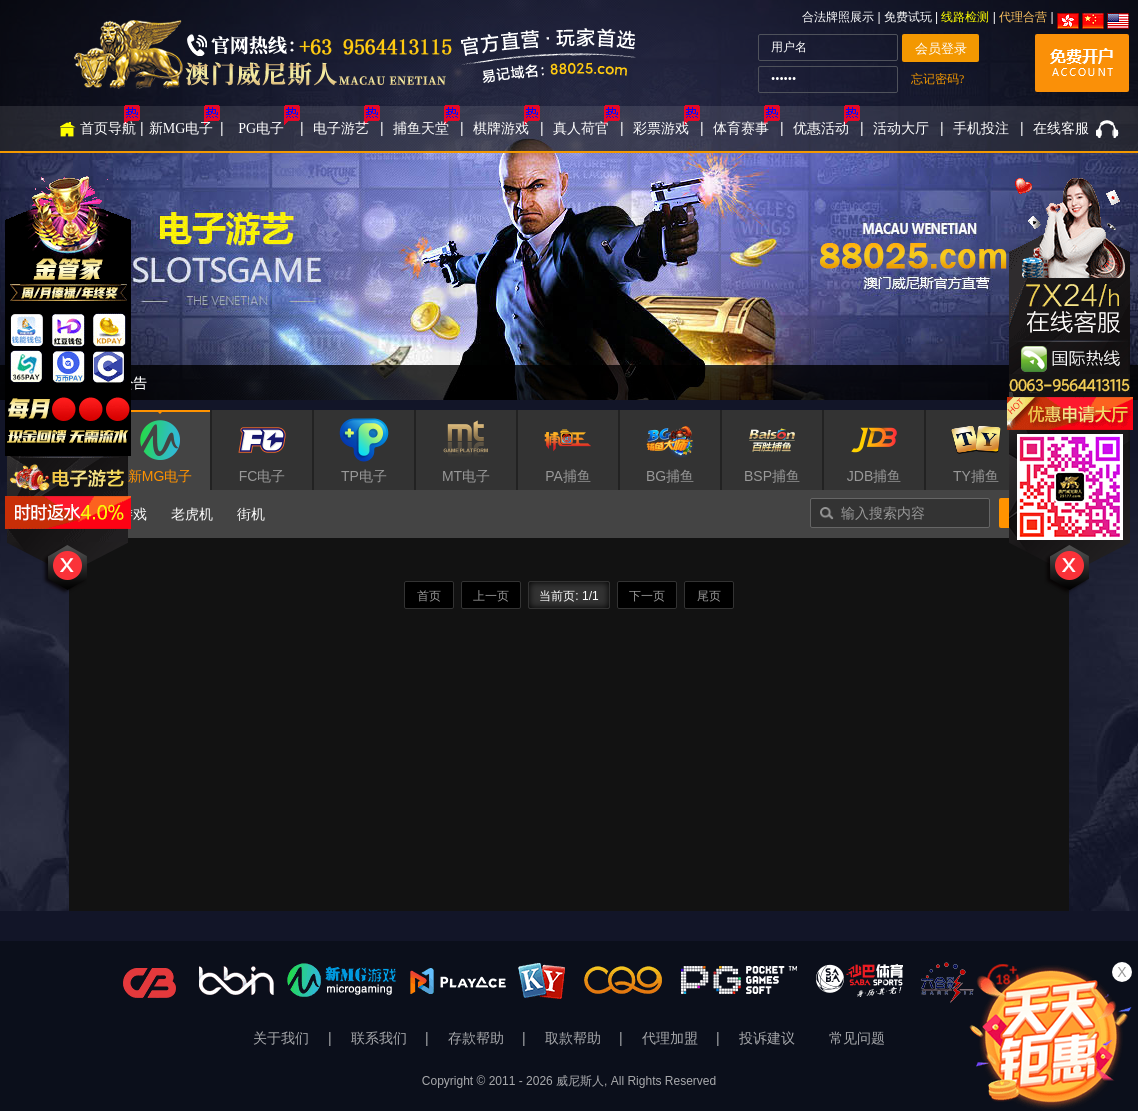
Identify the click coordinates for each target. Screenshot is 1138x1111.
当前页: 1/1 (568, 596)
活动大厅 (901, 128)
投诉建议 (767, 1038)
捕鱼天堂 (421, 128)
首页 (429, 596)
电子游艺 (341, 128)
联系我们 (381, 1038)
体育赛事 (741, 128)
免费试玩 (909, 17)
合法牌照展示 (838, 17)
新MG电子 (181, 128)
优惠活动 (821, 128)
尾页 (709, 596)
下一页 (647, 596)
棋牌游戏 (501, 128)
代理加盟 (672, 1038)
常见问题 (857, 1038)
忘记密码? (937, 79)
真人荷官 (581, 128)
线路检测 (965, 17)
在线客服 (1061, 128)
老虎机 (192, 514)
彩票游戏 (661, 128)
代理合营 (1023, 17)
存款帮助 (478, 1038)
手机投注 (981, 128)
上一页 (491, 596)
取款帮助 (575, 1038)
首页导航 (108, 128)
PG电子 (261, 128)
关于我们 (283, 1038)
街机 (251, 514)
